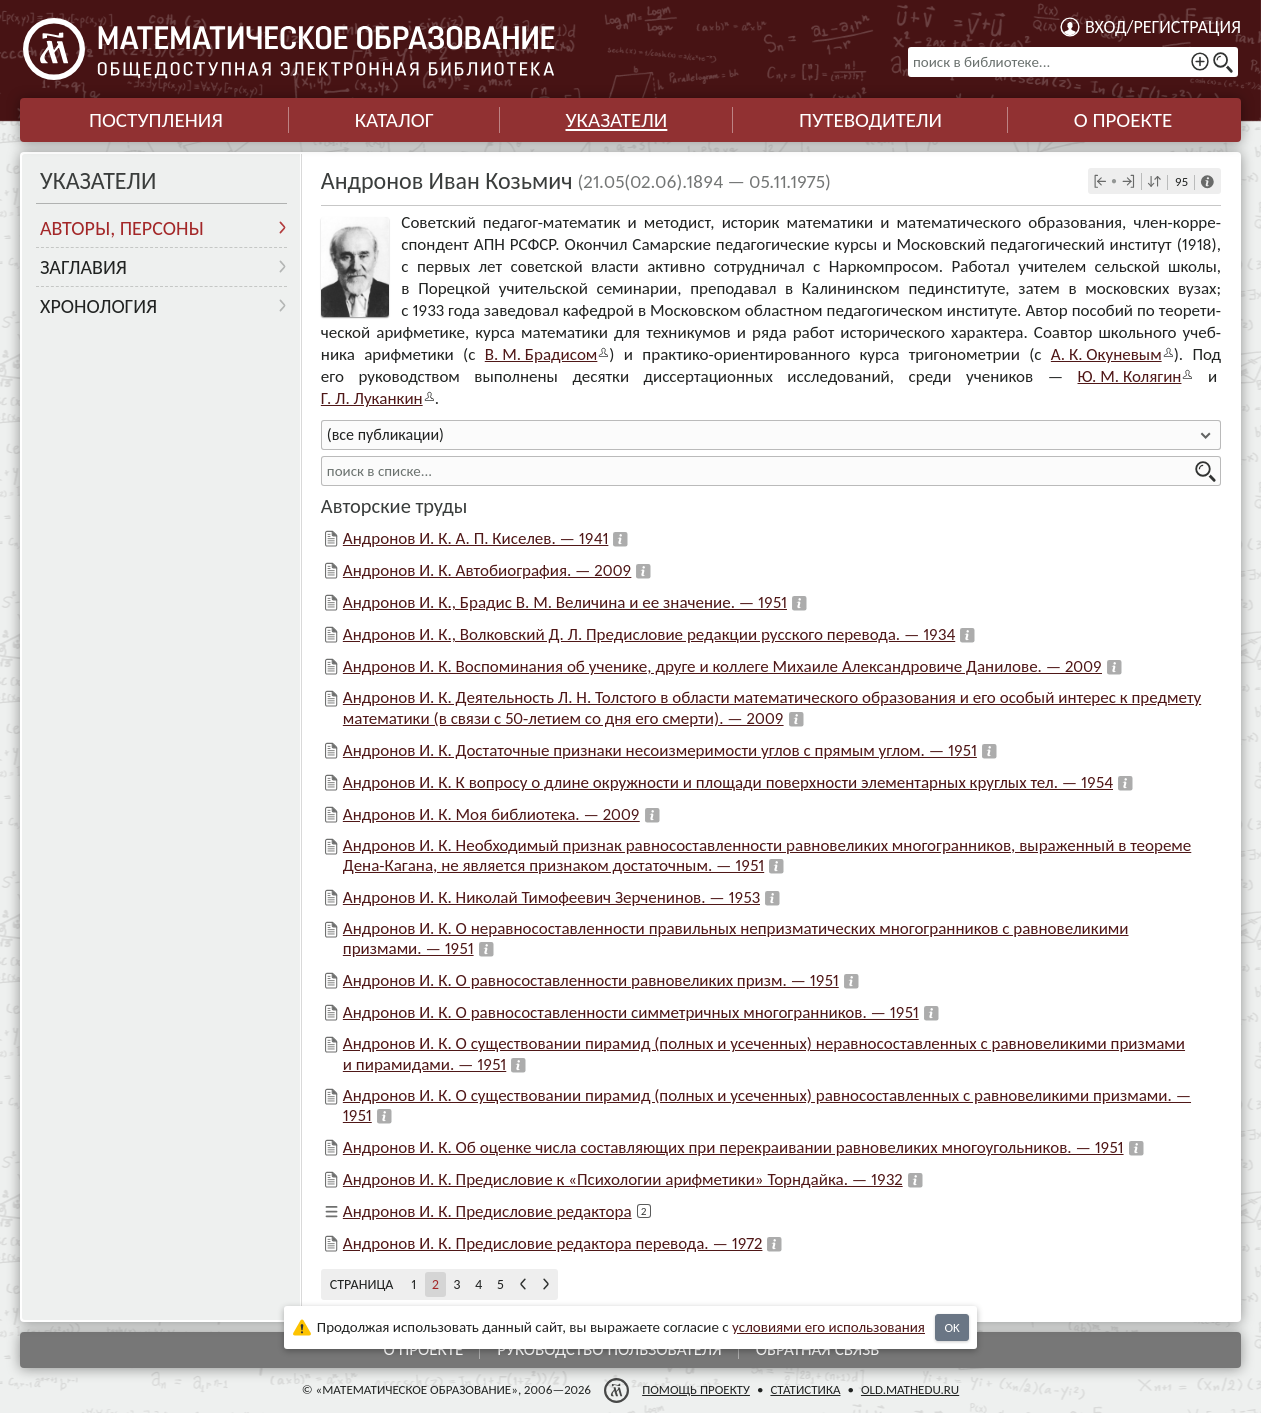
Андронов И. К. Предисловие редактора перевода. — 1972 (553, 1243)
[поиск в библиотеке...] (1073, 62)
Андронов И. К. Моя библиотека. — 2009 (491, 814)
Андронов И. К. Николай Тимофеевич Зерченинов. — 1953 (551, 897)
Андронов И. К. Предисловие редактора (487, 1211)
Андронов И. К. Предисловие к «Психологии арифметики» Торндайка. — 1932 (623, 1179)
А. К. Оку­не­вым (1106, 354)
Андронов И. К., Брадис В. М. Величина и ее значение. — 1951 (565, 602)
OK (951, 1327)
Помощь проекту (696, 1389)
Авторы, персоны (122, 228)
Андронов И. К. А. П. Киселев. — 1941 (476, 538)
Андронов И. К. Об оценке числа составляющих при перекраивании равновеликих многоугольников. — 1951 (733, 1147)
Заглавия (83, 267)
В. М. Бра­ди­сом (541, 354)
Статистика (805, 1389)
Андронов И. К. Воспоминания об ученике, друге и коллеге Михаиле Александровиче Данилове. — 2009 (722, 666)
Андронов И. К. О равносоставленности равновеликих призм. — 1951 (591, 980)
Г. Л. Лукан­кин (372, 398)
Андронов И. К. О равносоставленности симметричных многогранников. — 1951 (631, 1012)
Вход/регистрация (1163, 27)
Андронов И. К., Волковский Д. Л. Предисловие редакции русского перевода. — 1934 (649, 634)
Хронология (98, 306)
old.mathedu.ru (910, 1389)
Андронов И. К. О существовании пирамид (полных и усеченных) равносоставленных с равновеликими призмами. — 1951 (767, 1105)
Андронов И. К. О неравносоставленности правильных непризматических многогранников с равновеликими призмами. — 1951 (736, 938)
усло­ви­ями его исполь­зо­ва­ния (828, 1327)
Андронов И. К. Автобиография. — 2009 (487, 570)
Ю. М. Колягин (1130, 376)
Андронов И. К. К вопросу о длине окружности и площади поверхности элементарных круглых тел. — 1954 (728, 782)
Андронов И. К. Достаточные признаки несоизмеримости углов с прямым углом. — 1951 (660, 750)
